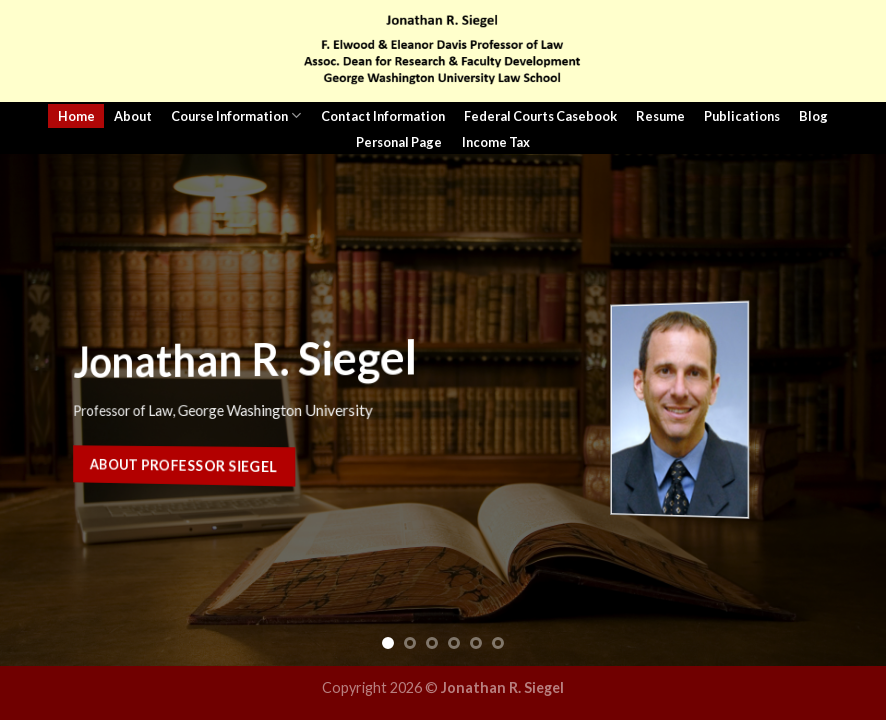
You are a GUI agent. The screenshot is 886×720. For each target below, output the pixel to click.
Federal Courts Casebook (540, 116)
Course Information (236, 115)
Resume (660, 116)
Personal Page (399, 142)
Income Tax (496, 142)
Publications (742, 116)
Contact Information (383, 116)
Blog (813, 116)
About (133, 116)
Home (76, 116)
